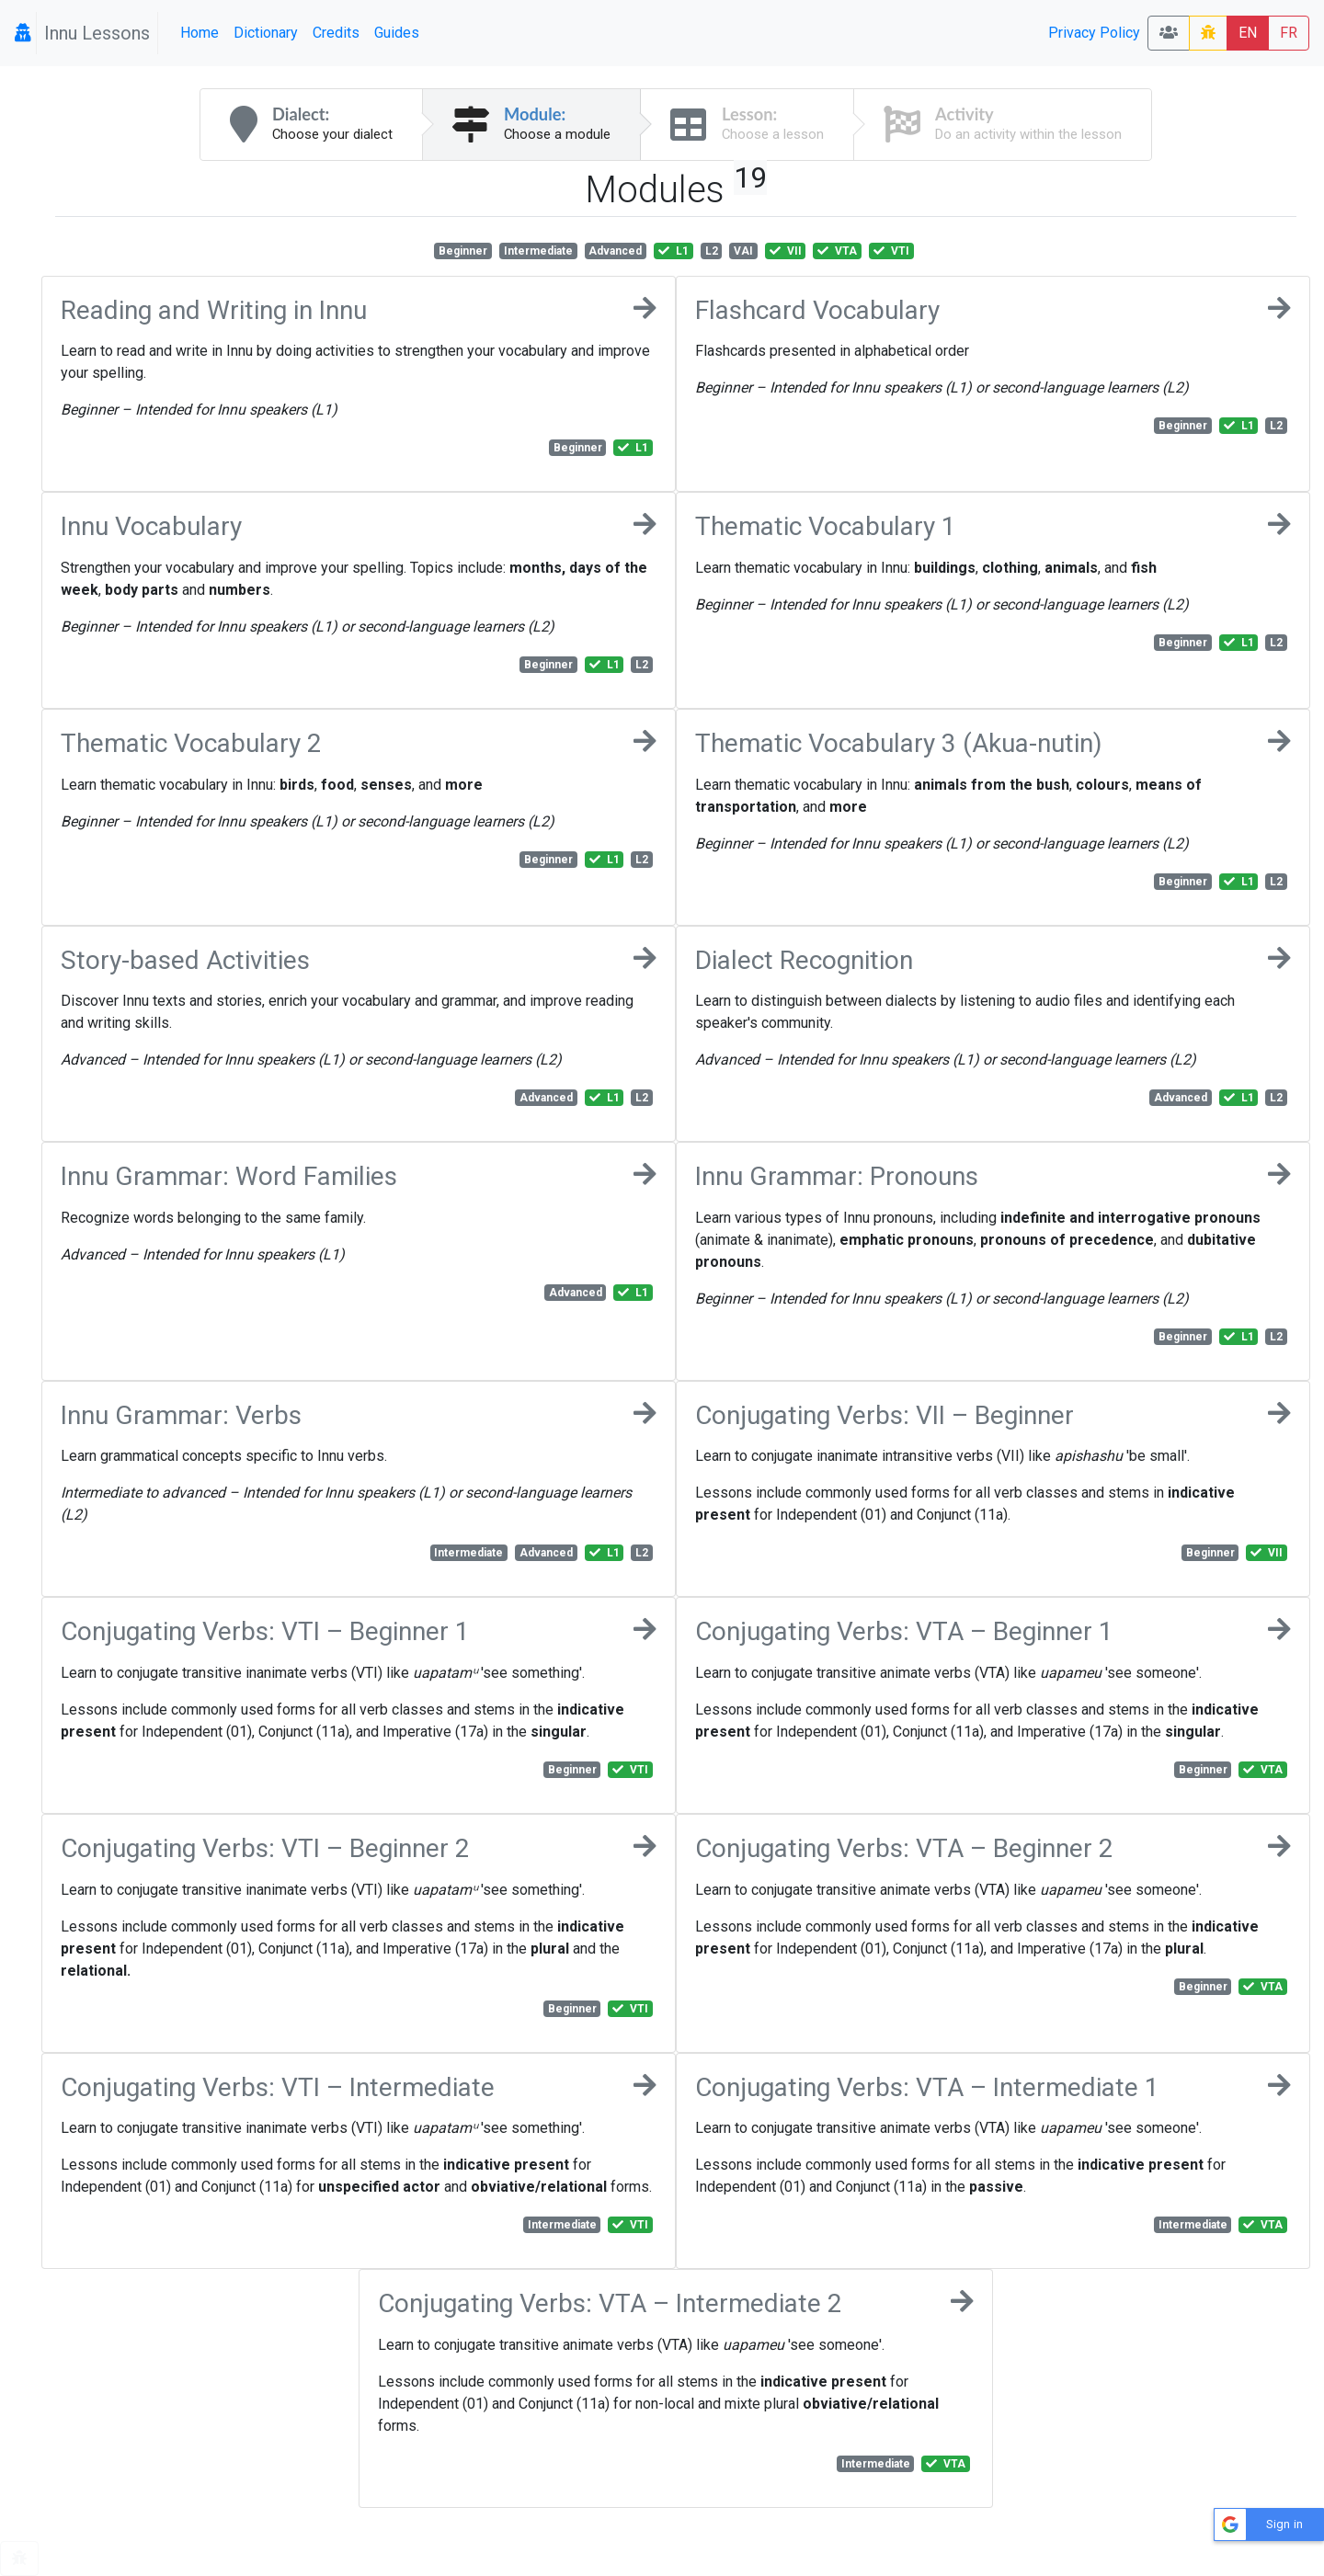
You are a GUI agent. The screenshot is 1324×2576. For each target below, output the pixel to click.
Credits (336, 32)
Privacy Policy (1094, 32)
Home (199, 32)
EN (1247, 32)
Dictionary (266, 32)
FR (1288, 32)
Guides (396, 32)
